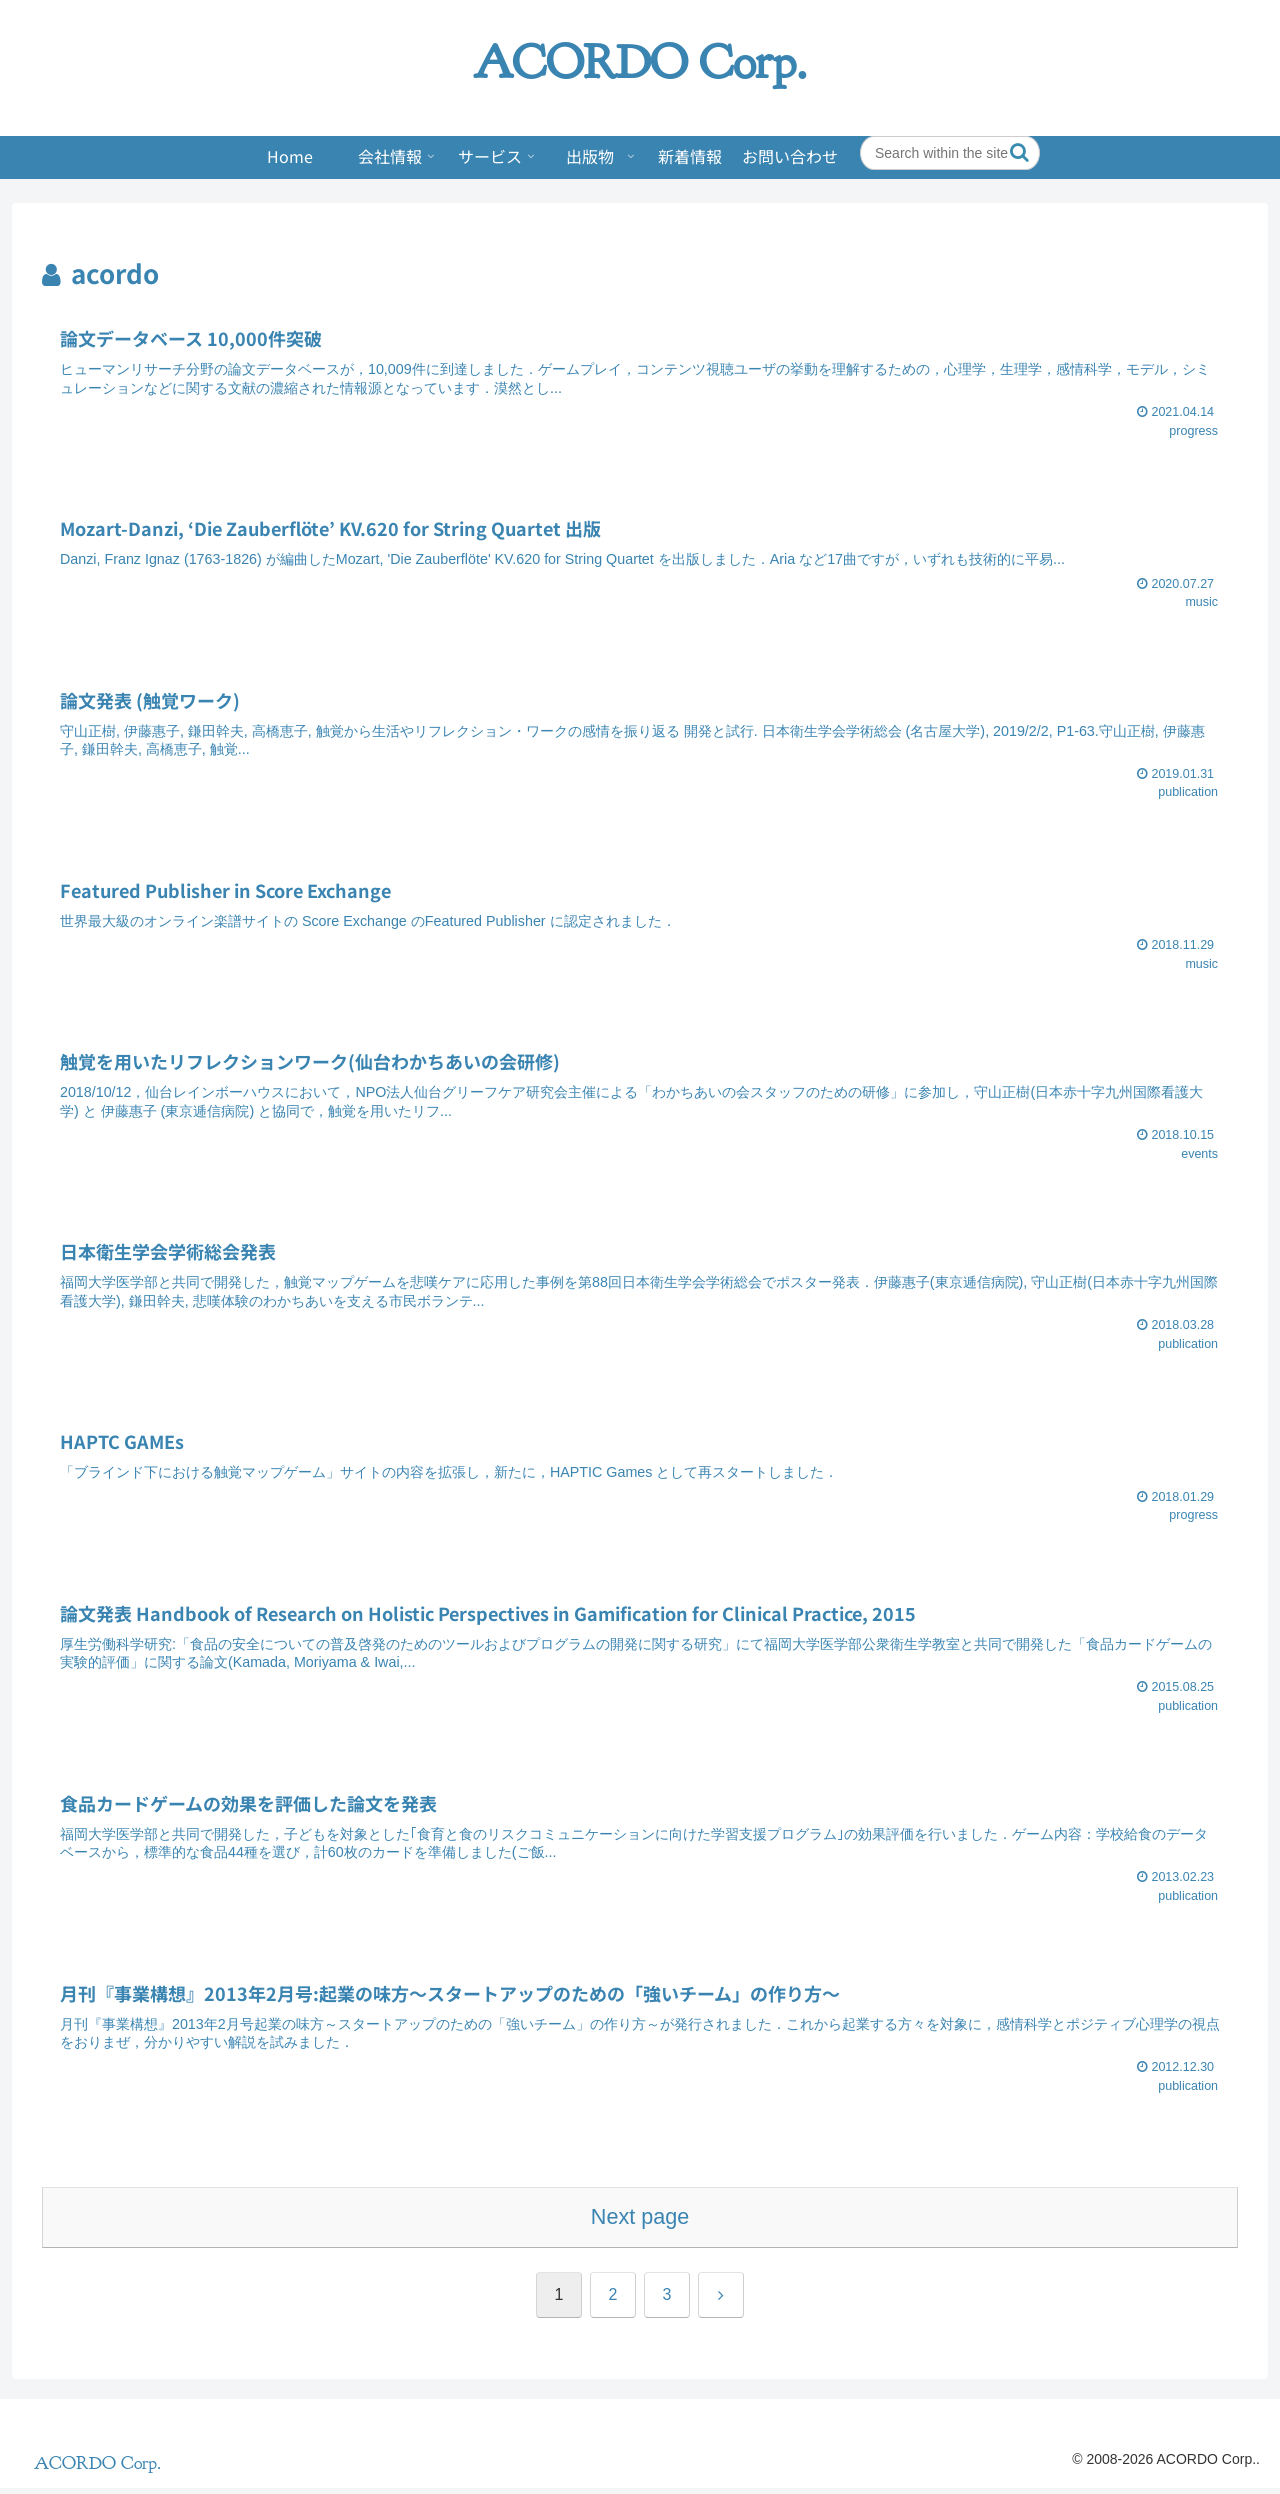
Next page (640, 2222)
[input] (950, 153)
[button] (1019, 152)
